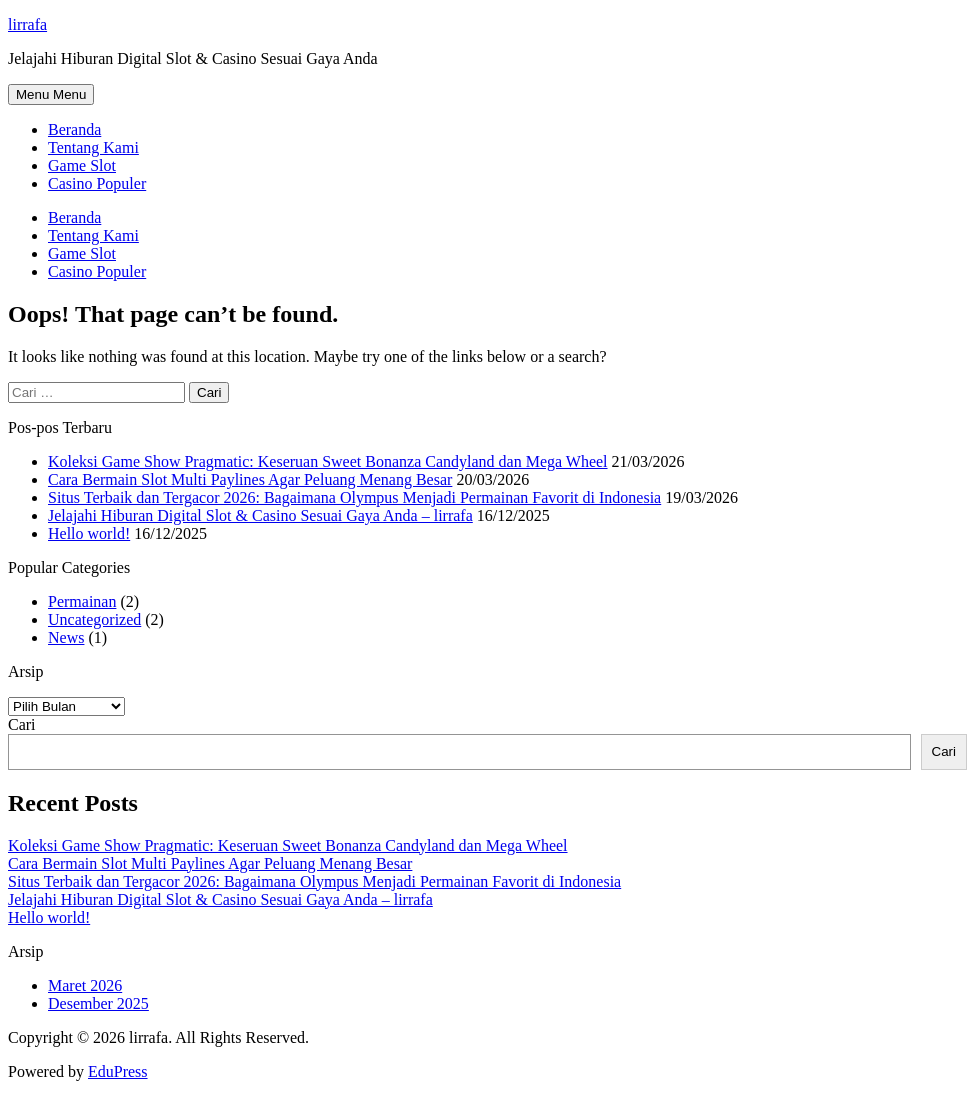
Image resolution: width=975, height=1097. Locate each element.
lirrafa (27, 24)
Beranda (74, 129)
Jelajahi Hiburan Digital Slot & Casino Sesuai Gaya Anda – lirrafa (260, 515)
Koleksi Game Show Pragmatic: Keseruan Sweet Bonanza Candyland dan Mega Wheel (328, 461)
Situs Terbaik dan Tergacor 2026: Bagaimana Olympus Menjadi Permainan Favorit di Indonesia (354, 497)
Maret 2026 (85, 985)
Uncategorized (94, 619)
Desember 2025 (98, 1003)
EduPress (118, 1071)
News (66, 637)
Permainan (82, 601)
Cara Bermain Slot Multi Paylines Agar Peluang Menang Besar (250, 479)
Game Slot (82, 165)
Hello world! (89, 533)
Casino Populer (97, 183)
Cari (22, 724)
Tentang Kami (93, 147)
